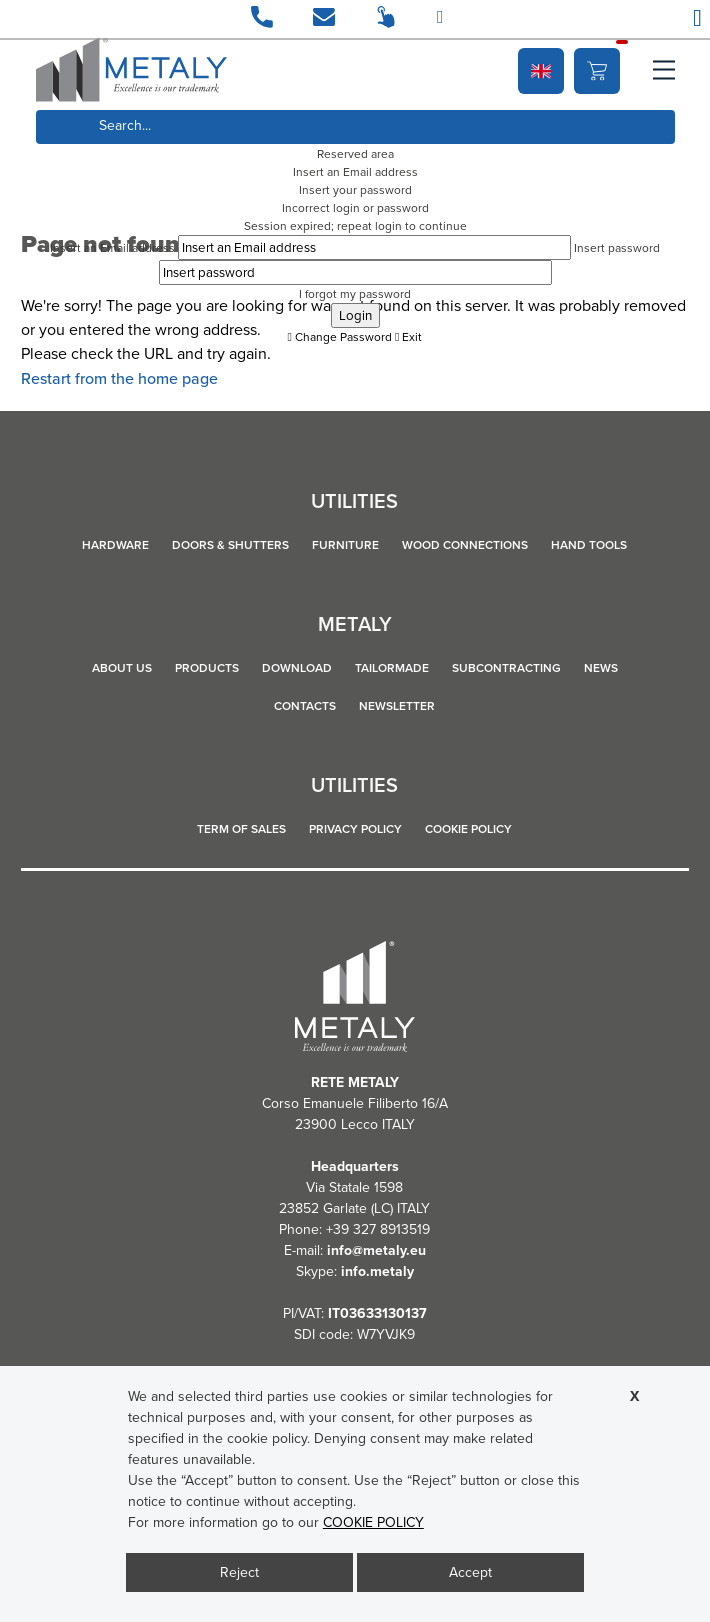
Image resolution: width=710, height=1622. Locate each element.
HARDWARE (115, 545)
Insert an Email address (112, 248)
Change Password (340, 337)
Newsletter (397, 706)
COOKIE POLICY (468, 829)
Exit (408, 337)
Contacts (305, 706)
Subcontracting (506, 668)
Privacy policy (355, 829)
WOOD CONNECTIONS (465, 545)
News (601, 668)
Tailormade (392, 668)
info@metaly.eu (376, 1250)
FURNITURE (345, 545)
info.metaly (377, 1271)
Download (297, 668)
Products (207, 668)
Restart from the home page (119, 378)
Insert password (617, 248)
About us (122, 668)
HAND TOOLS (589, 545)
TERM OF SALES (241, 829)
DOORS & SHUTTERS (230, 545)
